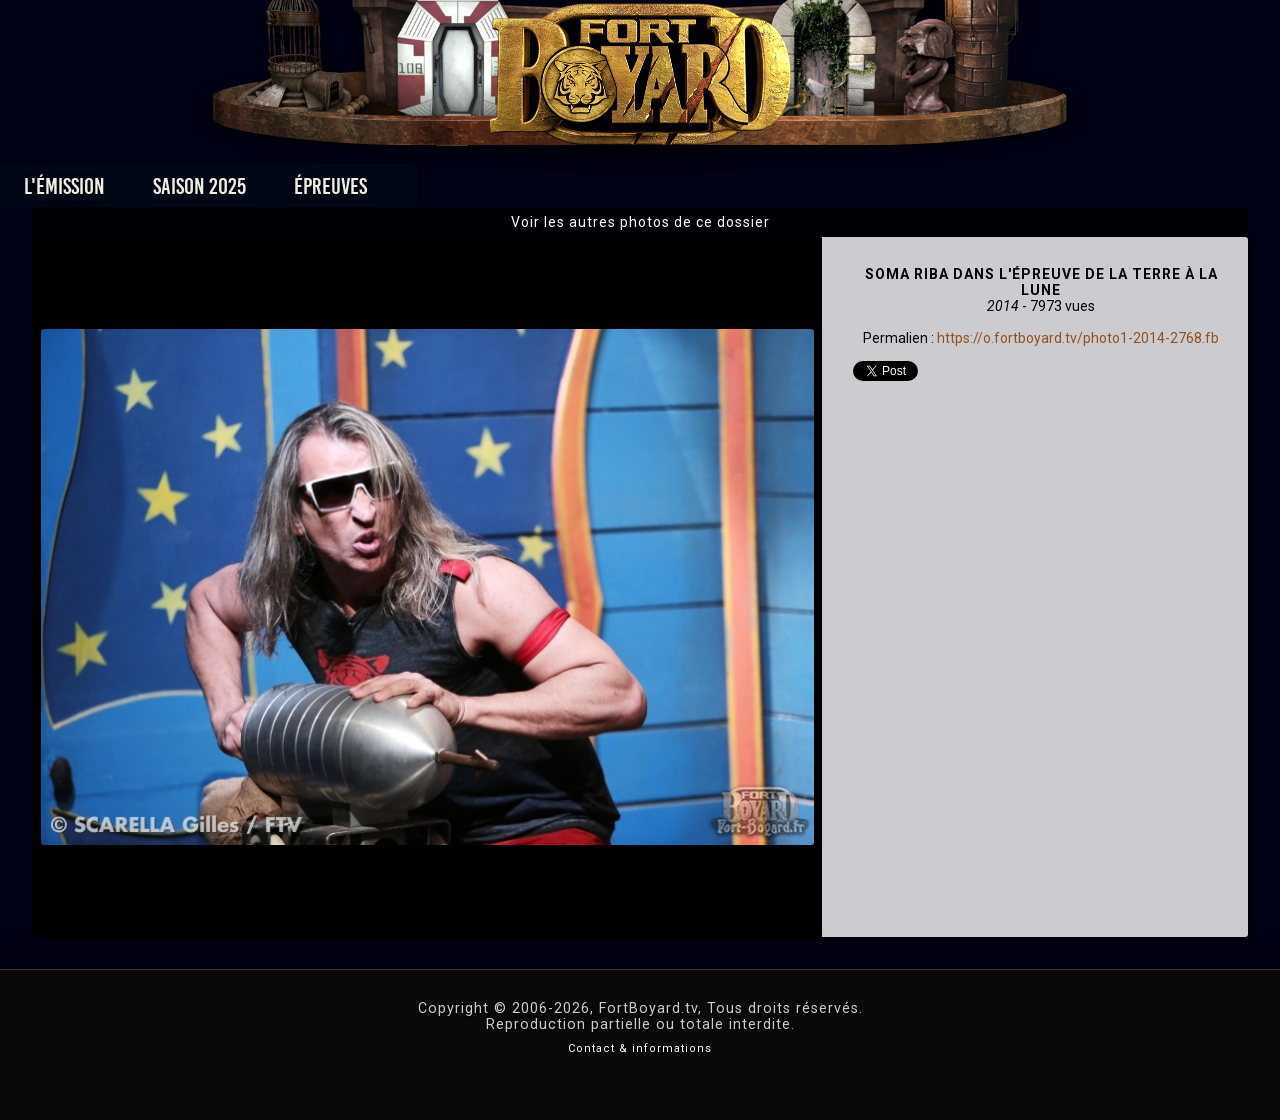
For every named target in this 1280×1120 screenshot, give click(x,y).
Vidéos (671, 191)
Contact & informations (640, 1048)
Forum (886, 191)
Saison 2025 (327, 191)
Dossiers (779, 191)
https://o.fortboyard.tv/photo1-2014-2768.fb (1078, 338)
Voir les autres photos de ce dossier (640, 222)
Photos (570, 191)
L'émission (192, 191)
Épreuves (458, 191)
